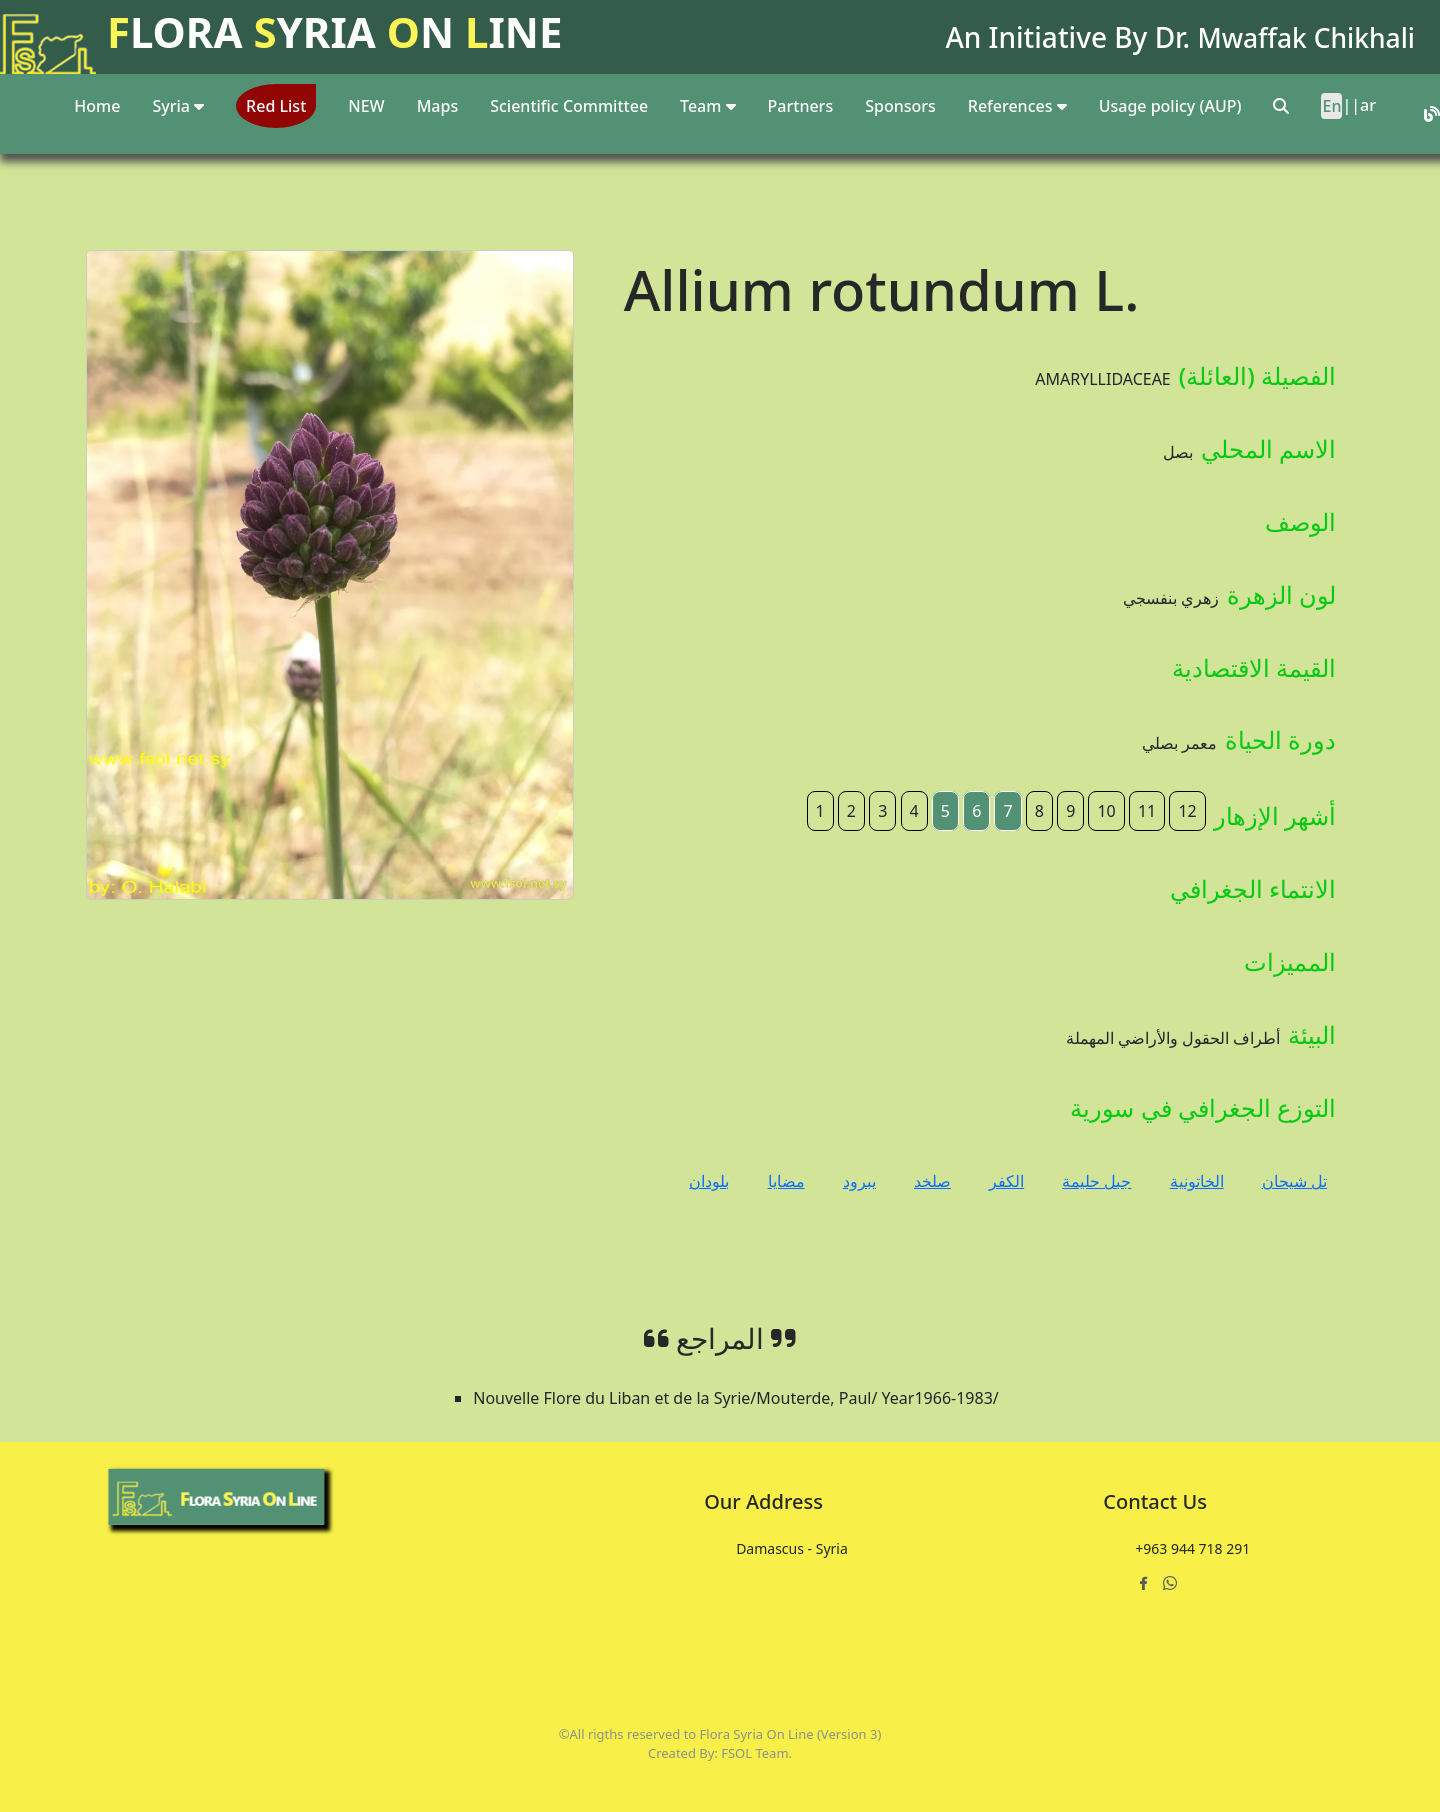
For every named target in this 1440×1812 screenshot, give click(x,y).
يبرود (859, 1181)
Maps (438, 106)
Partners (801, 106)
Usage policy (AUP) (1170, 106)
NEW (366, 106)
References (1017, 106)
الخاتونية (1197, 1181)
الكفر (1006, 1181)
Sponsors (900, 106)
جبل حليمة (1096, 1181)
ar (1368, 105)
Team (708, 106)
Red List (276, 106)
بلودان (709, 1181)
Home (97, 106)
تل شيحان (1294, 1181)
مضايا (786, 1181)
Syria (178, 106)
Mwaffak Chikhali (1300, 37)
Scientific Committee (569, 106)
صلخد (932, 1181)
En (1331, 106)
